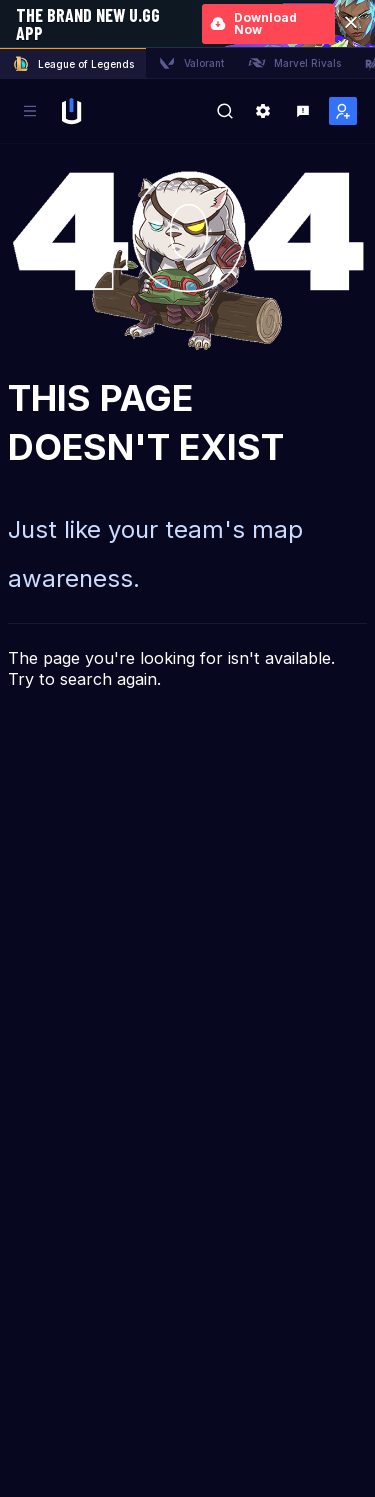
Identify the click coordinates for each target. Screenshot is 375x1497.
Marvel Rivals (294, 63)
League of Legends (73, 64)
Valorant (191, 63)
